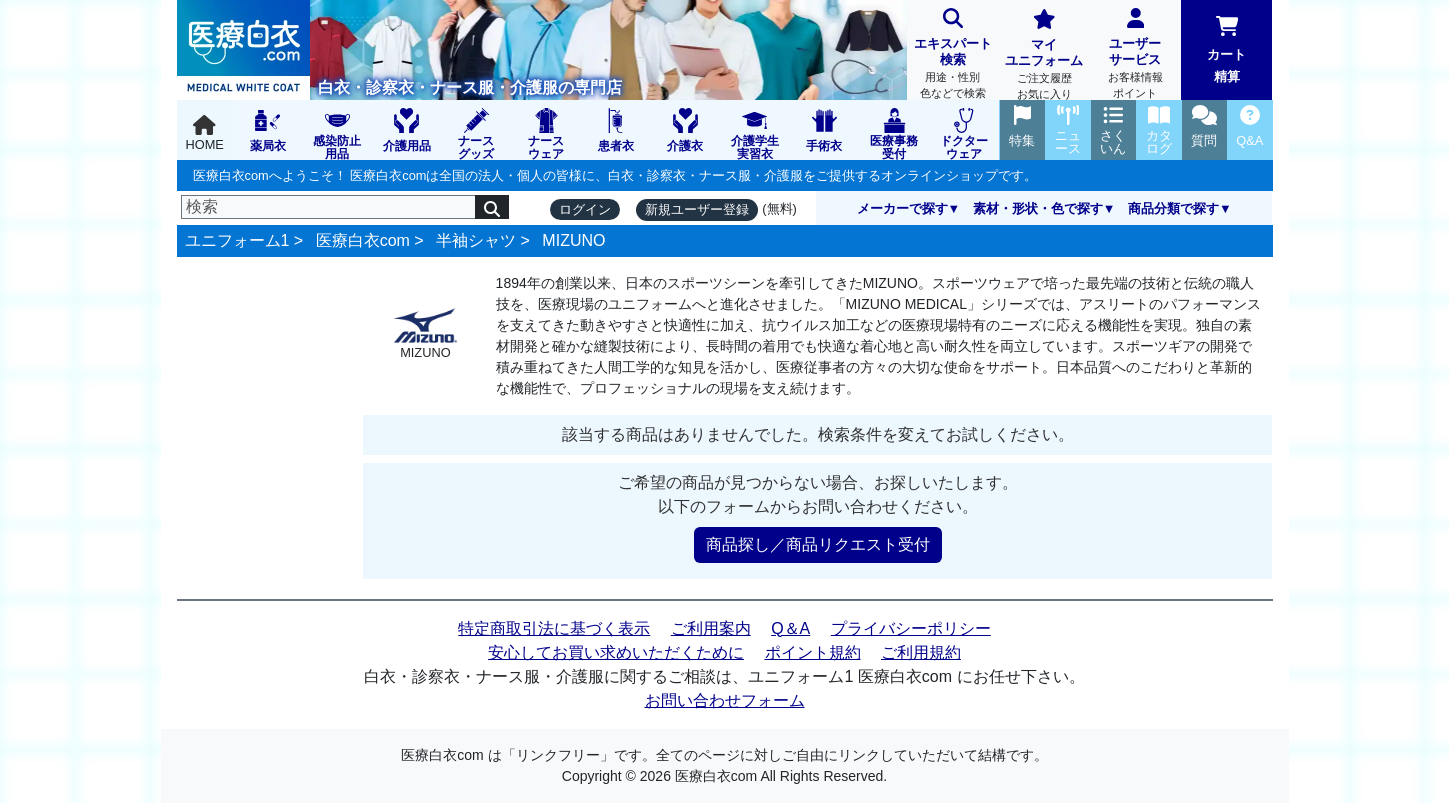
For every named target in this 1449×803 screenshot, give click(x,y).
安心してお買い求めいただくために (616, 652)
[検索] (329, 207)
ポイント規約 (813, 652)
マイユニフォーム (1043, 56)
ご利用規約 (921, 652)
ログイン (585, 209)
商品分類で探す (1173, 208)
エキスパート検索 (952, 55)
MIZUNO (573, 240)
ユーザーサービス (1135, 55)
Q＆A (790, 628)
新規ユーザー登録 (697, 209)
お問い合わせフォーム (725, 700)
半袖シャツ (476, 240)
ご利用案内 (711, 628)
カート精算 (1226, 50)
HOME (205, 133)
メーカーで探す (902, 208)
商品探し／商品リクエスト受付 (818, 544)
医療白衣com (363, 240)
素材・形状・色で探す (1038, 208)
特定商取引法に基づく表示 (554, 628)
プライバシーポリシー (911, 628)
